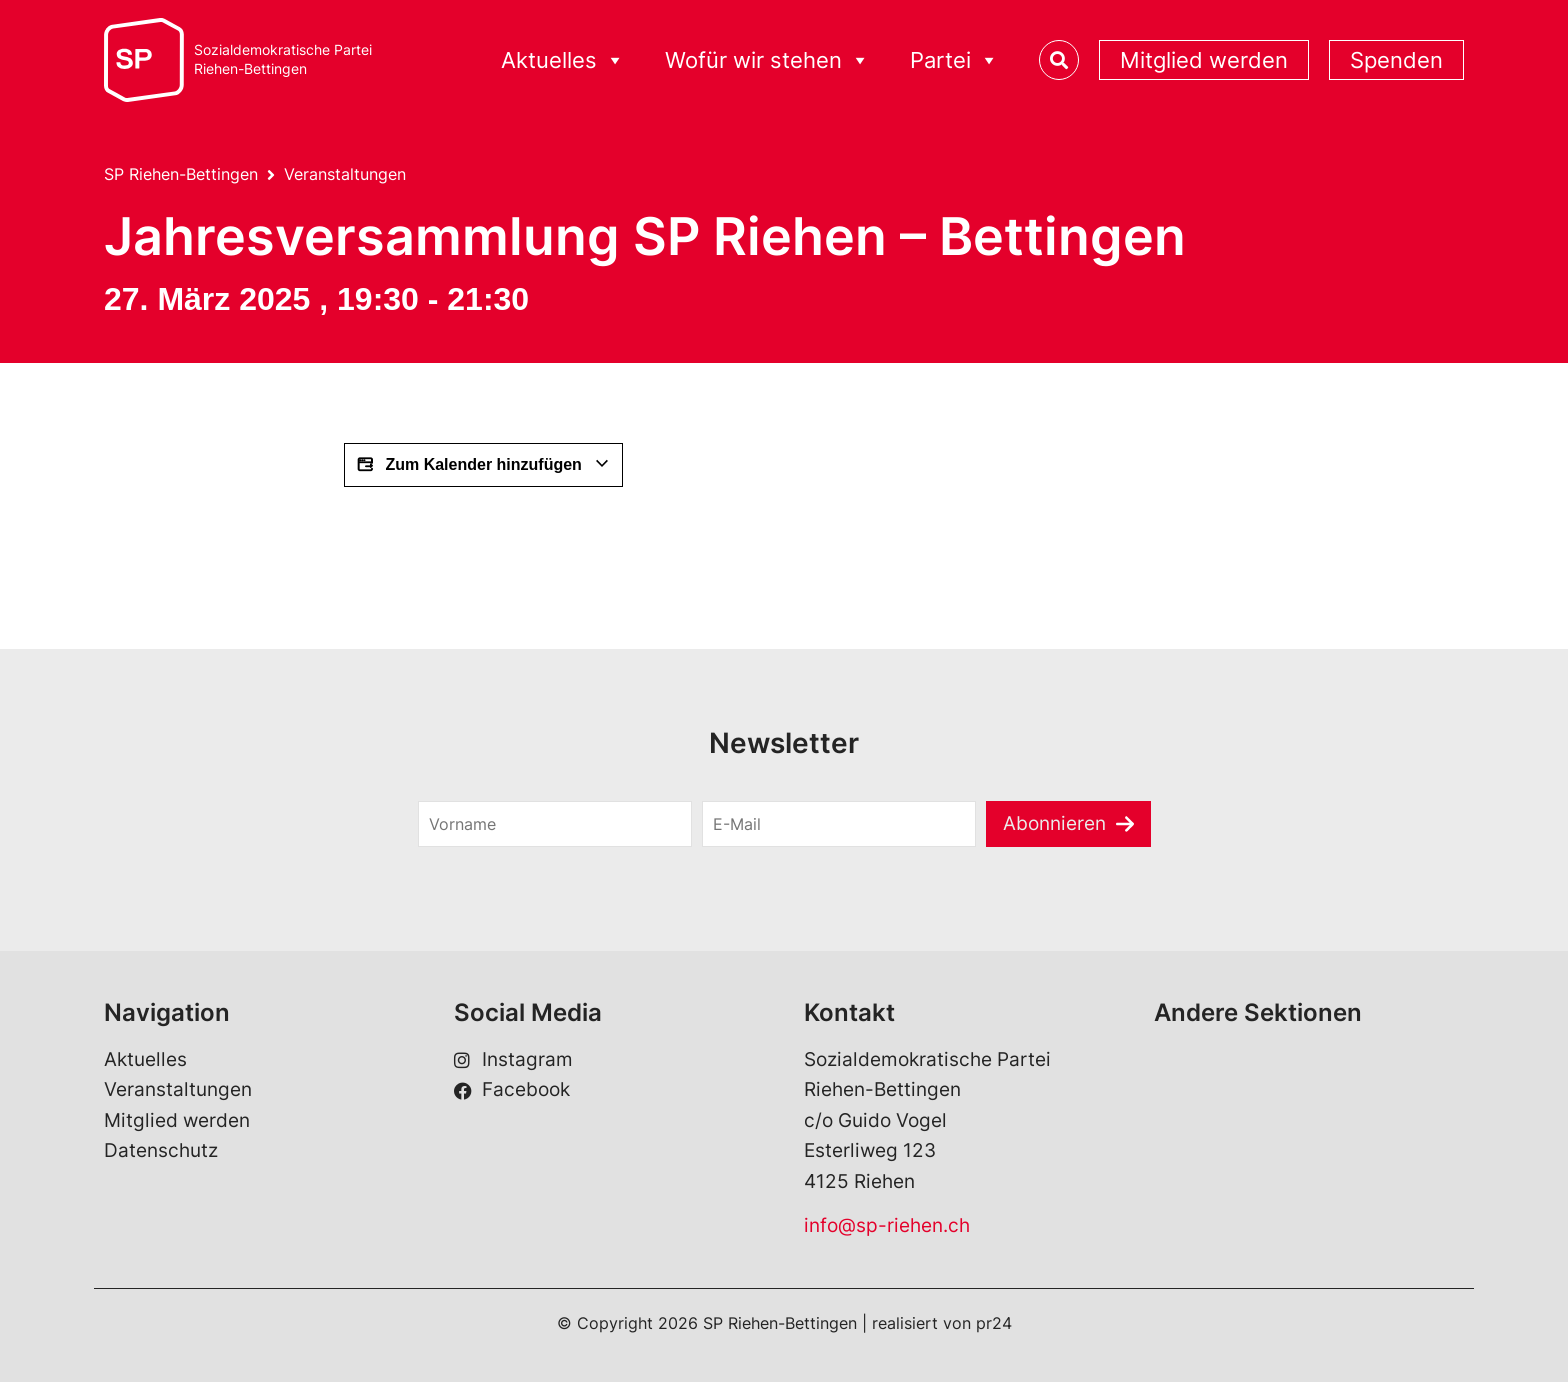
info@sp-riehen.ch (887, 1225)
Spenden (1396, 60)
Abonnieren (1054, 823)
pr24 (994, 1323)
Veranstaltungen (345, 174)
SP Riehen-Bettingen (181, 174)
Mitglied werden (1204, 60)
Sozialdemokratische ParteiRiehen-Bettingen (283, 59)
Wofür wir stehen (767, 60)
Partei (954, 60)
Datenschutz (161, 1150)
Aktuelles (563, 60)
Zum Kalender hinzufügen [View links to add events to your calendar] (483, 465)
